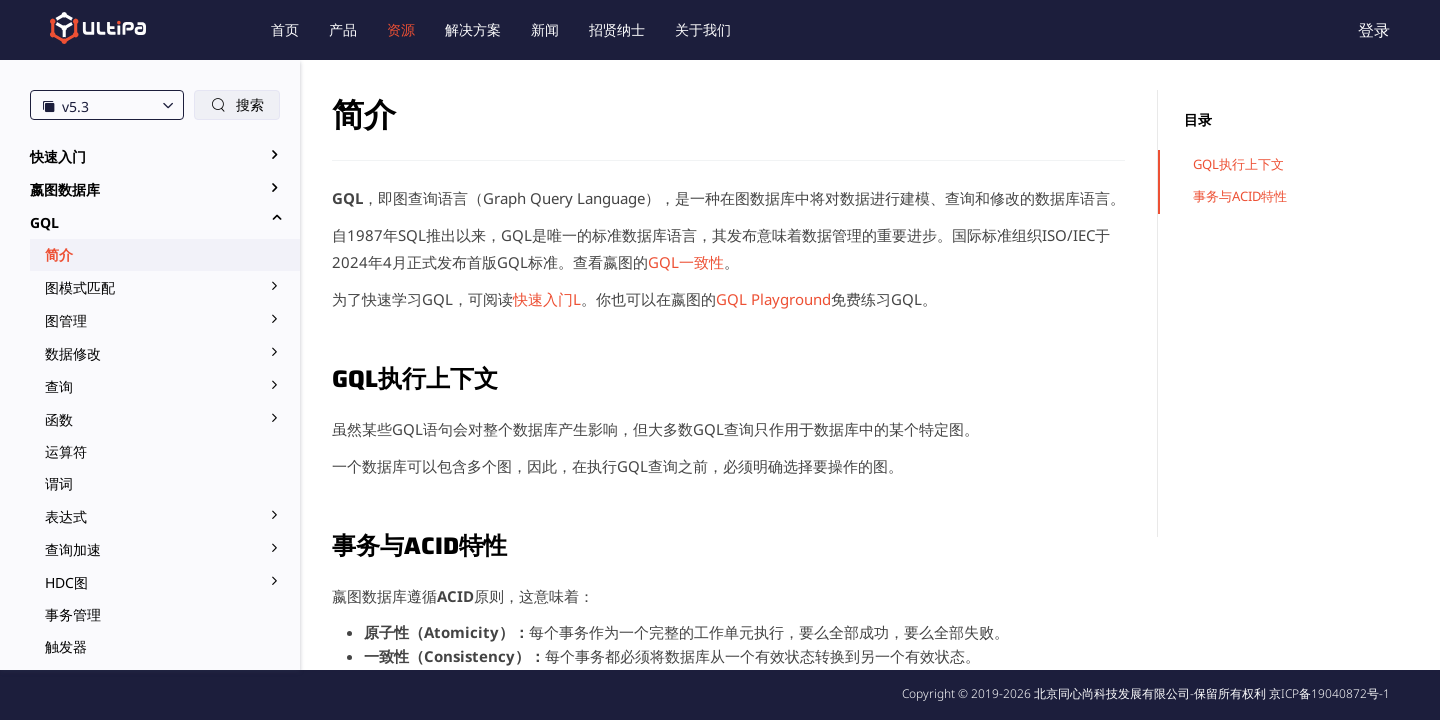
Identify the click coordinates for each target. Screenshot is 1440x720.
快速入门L (547, 299)
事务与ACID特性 (1240, 196)
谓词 (59, 483)
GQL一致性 (686, 262)
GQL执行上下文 (1238, 164)
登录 (1374, 30)
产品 (343, 29)
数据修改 (73, 353)
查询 (59, 386)
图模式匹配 (80, 287)
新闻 (545, 29)
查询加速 (73, 549)
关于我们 (703, 29)
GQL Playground (773, 299)
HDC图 (66, 582)
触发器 (66, 646)
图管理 (66, 320)
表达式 (66, 516)
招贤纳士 (617, 29)
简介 (59, 254)
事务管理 (73, 614)
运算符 (66, 451)
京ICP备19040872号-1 (1329, 693)
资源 (401, 29)
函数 (59, 419)
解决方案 (473, 29)
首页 (285, 29)
